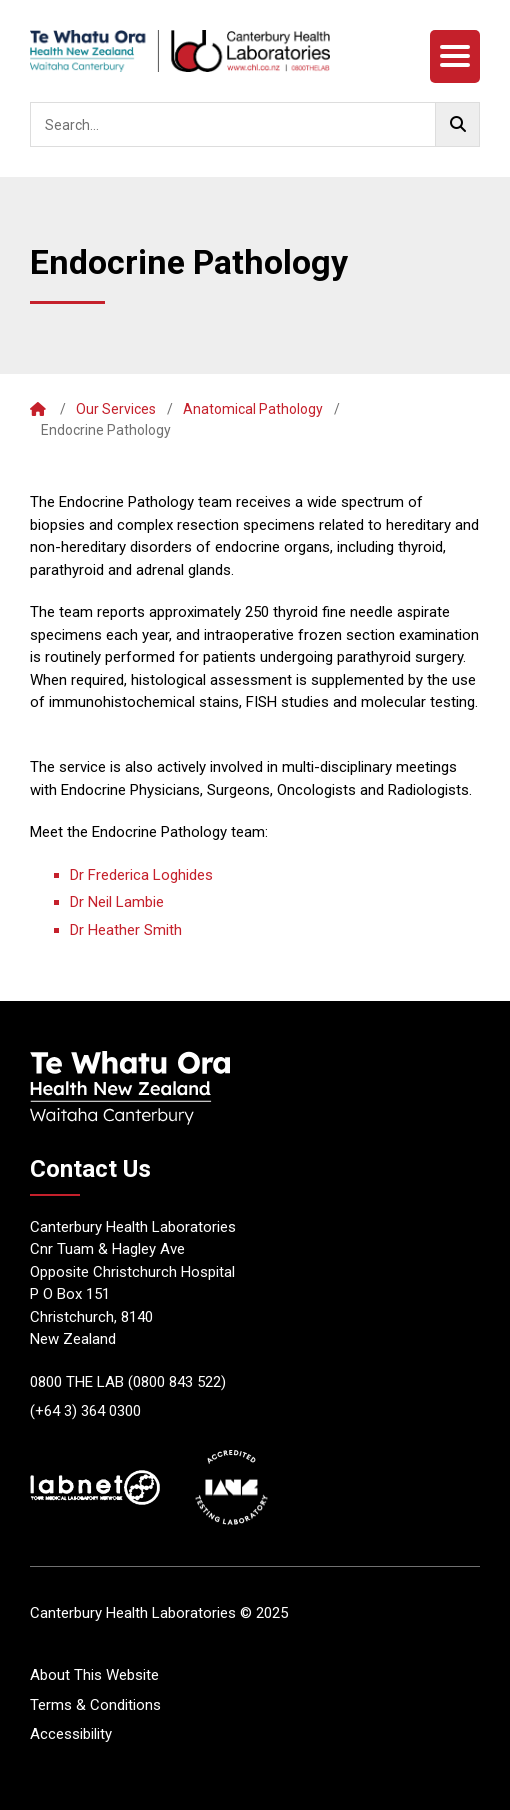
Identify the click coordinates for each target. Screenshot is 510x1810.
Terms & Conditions (95, 1705)
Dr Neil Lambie (117, 902)
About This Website (94, 1675)
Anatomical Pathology (253, 409)
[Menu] (455, 56)
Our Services (116, 409)
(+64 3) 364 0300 (85, 1411)
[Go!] (457, 124)
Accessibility (71, 1734)
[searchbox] (255, 124)
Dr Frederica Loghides (141, 875)
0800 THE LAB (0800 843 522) (128, 1382)
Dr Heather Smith (126, 930)
